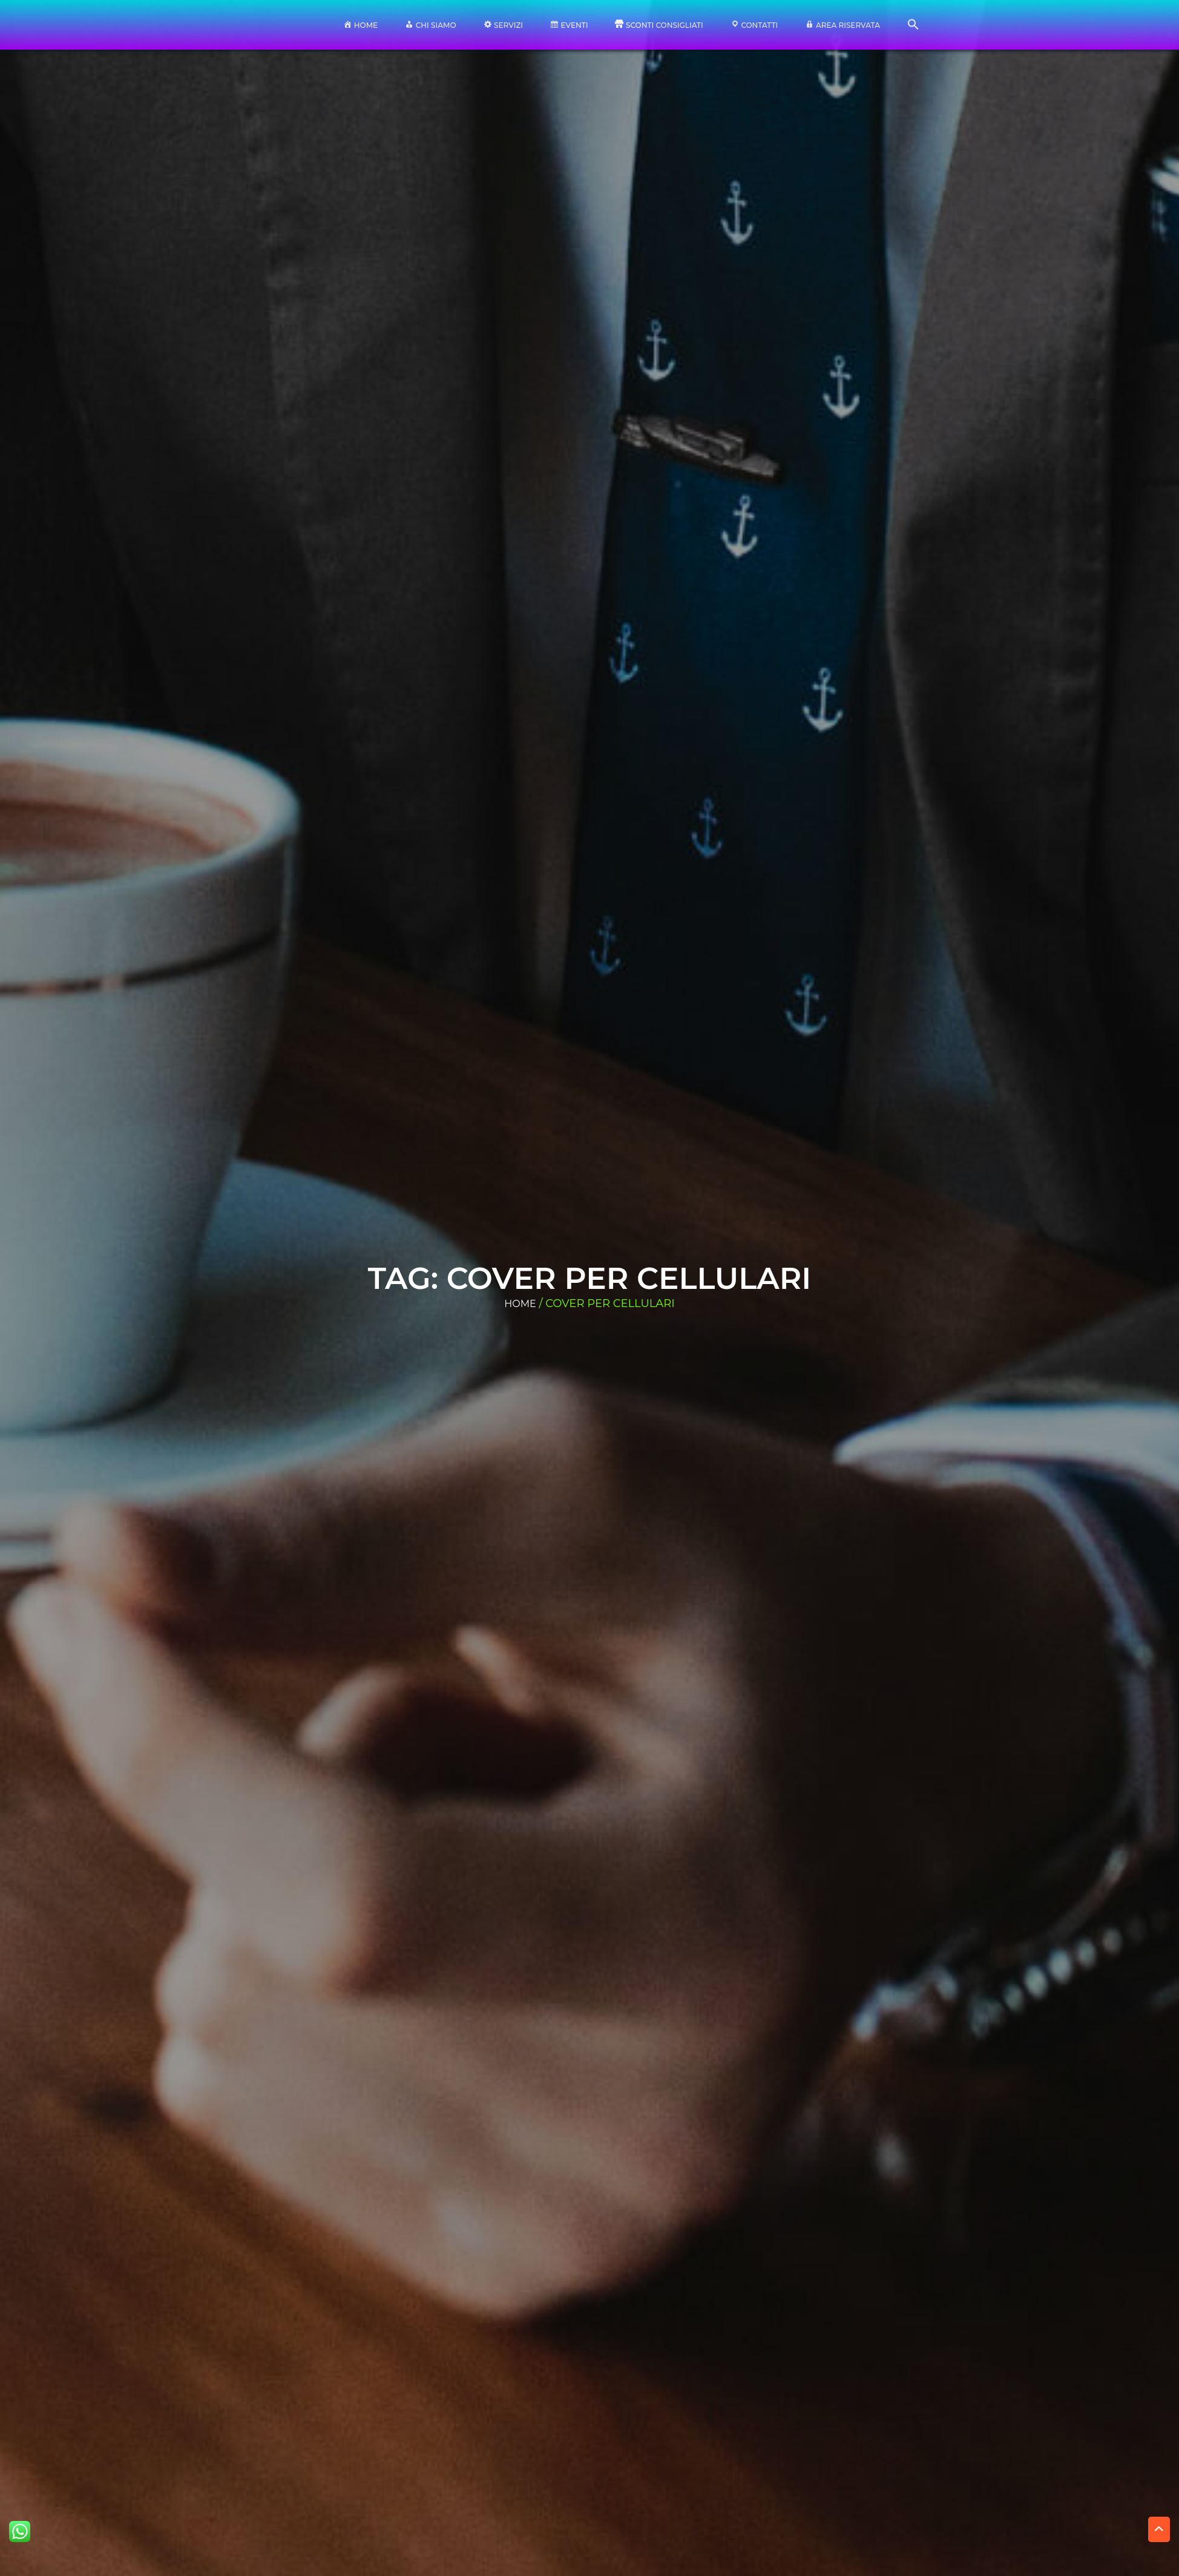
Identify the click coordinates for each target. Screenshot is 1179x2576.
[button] (913, 27)
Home (520, 1303)
